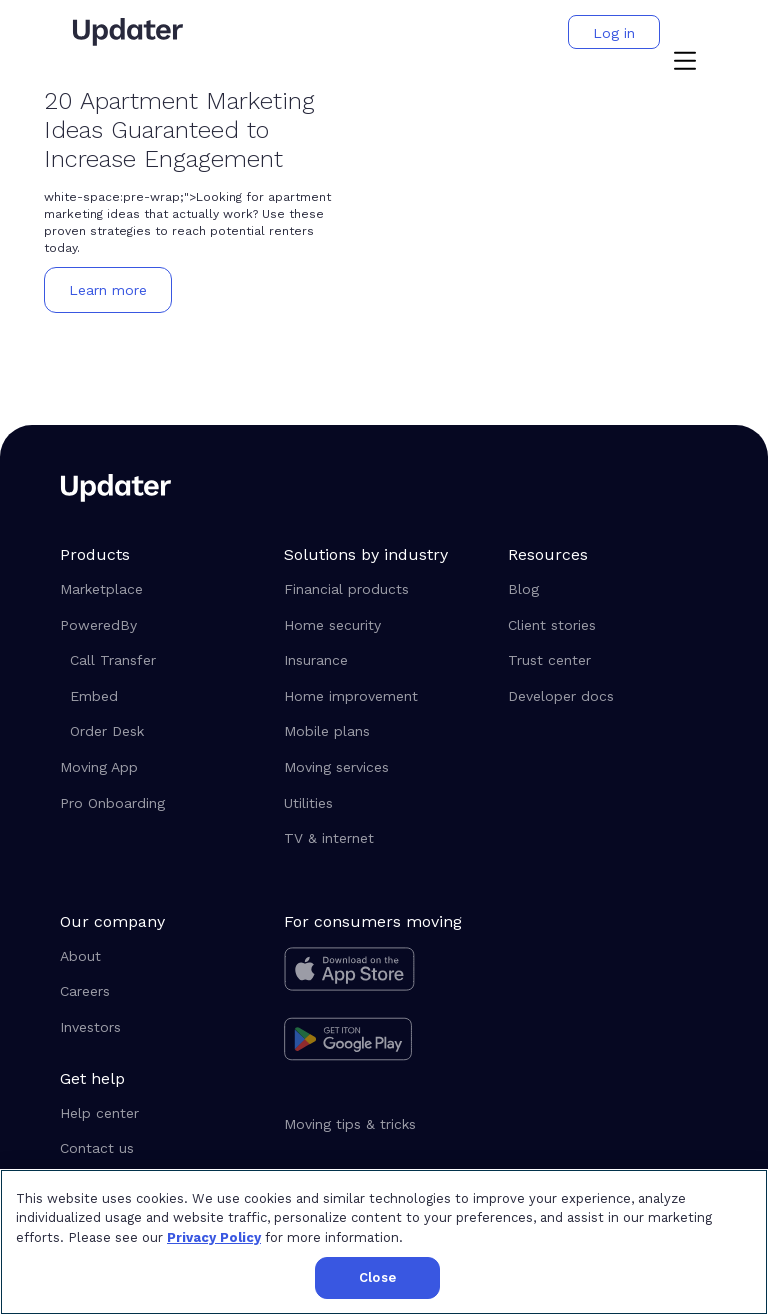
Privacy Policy (214, 1237)
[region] (384, 1242)
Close (377, 1277)
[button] (685, 63)
